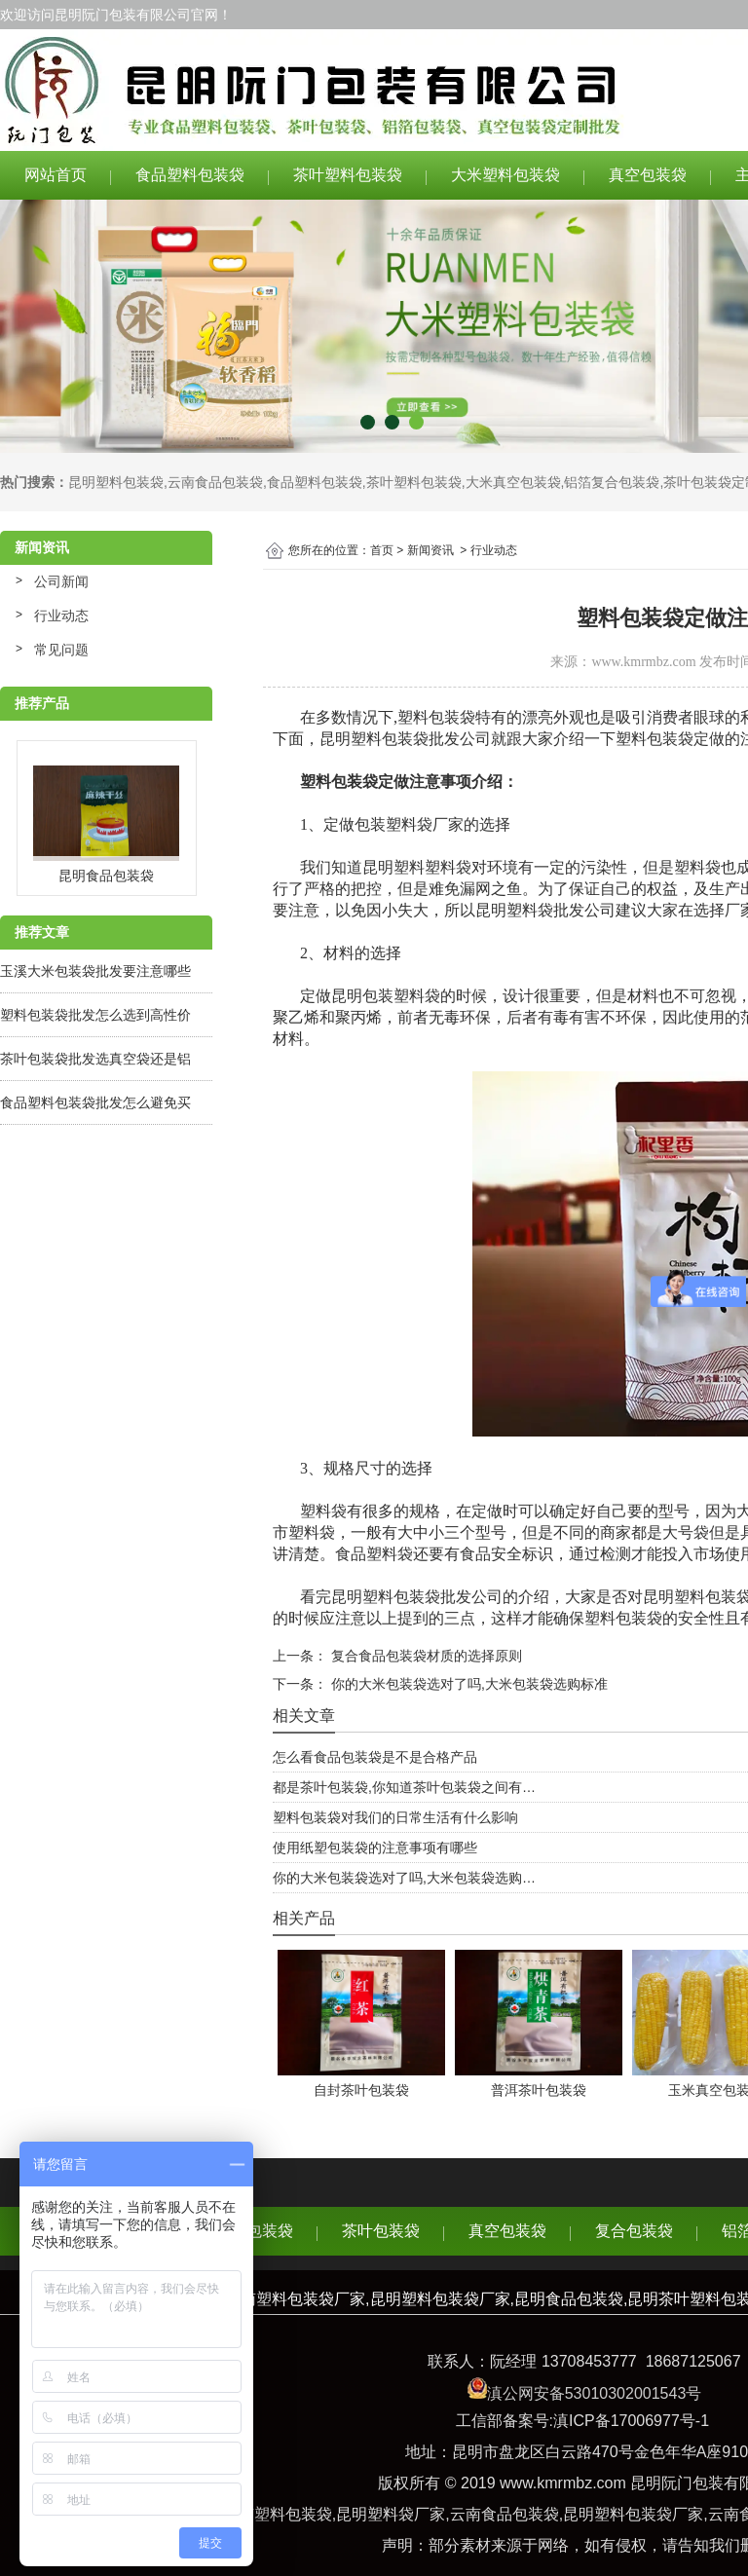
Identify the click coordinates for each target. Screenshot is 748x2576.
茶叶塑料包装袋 (347, 175)
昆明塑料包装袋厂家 (633, 2514)
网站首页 (55, 175)
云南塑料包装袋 (277, 2514)
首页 (381, 550)
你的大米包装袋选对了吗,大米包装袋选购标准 (467, 1684)
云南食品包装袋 (215, 482)
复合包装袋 (634, 2230)
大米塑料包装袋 (505, 175)
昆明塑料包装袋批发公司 (405, 738)
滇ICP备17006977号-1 (631, 2420)
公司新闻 (61, 581)
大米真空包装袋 (513, 482)
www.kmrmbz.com (643, 661)
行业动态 (61, 615)
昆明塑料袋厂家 (390, 2514)
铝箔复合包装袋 (611, 482)
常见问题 (61, 649)
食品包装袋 (254, 2230)
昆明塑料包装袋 (116, 482)
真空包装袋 (648, 175)
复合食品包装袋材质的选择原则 (424, 1655)
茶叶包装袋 (381, 2230)
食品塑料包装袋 (189, 175)
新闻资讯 (430, 550)
